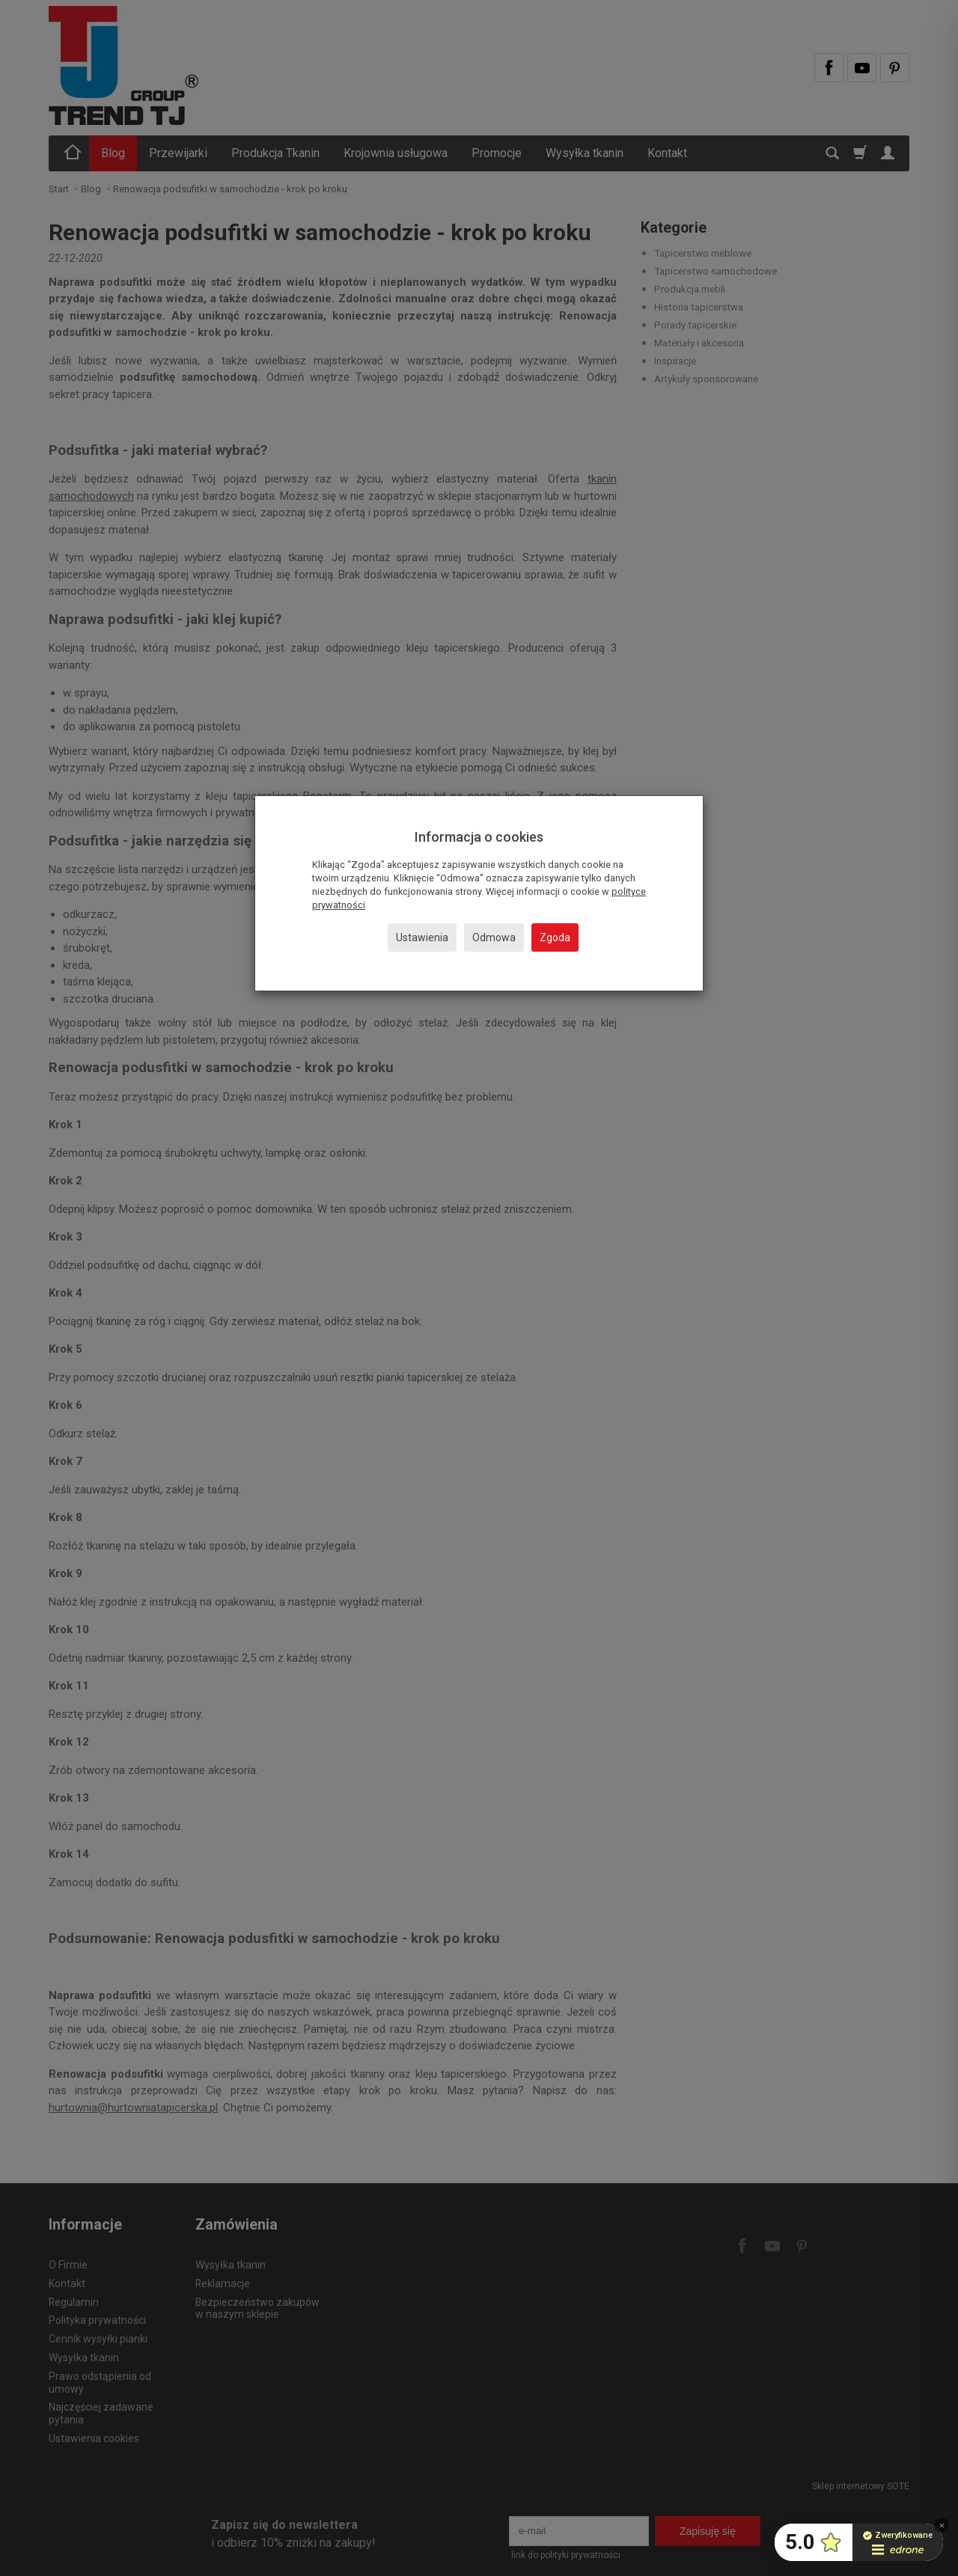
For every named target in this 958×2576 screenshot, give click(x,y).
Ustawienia (422, 937)
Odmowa (494, 937)
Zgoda (555, 937)
